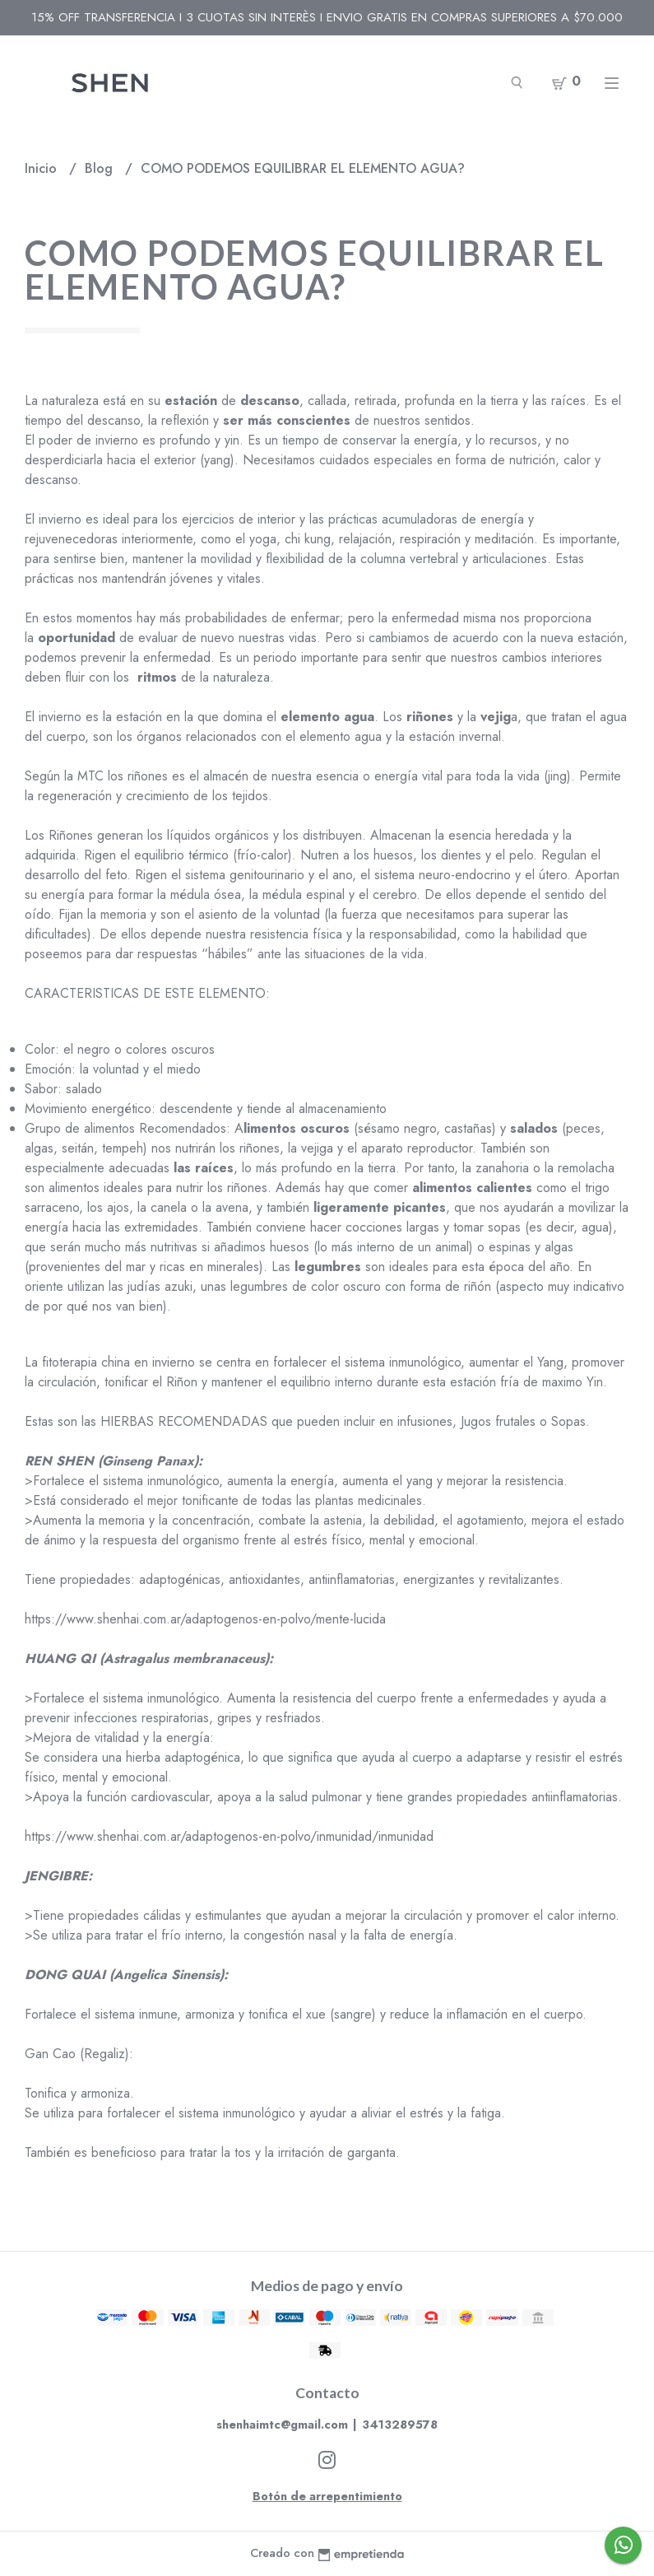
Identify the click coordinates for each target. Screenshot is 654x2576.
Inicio (43, 168)
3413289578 (400, 2424)
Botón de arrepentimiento (327, 2496)
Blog (101, 168)
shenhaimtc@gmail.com (282, 2424)
